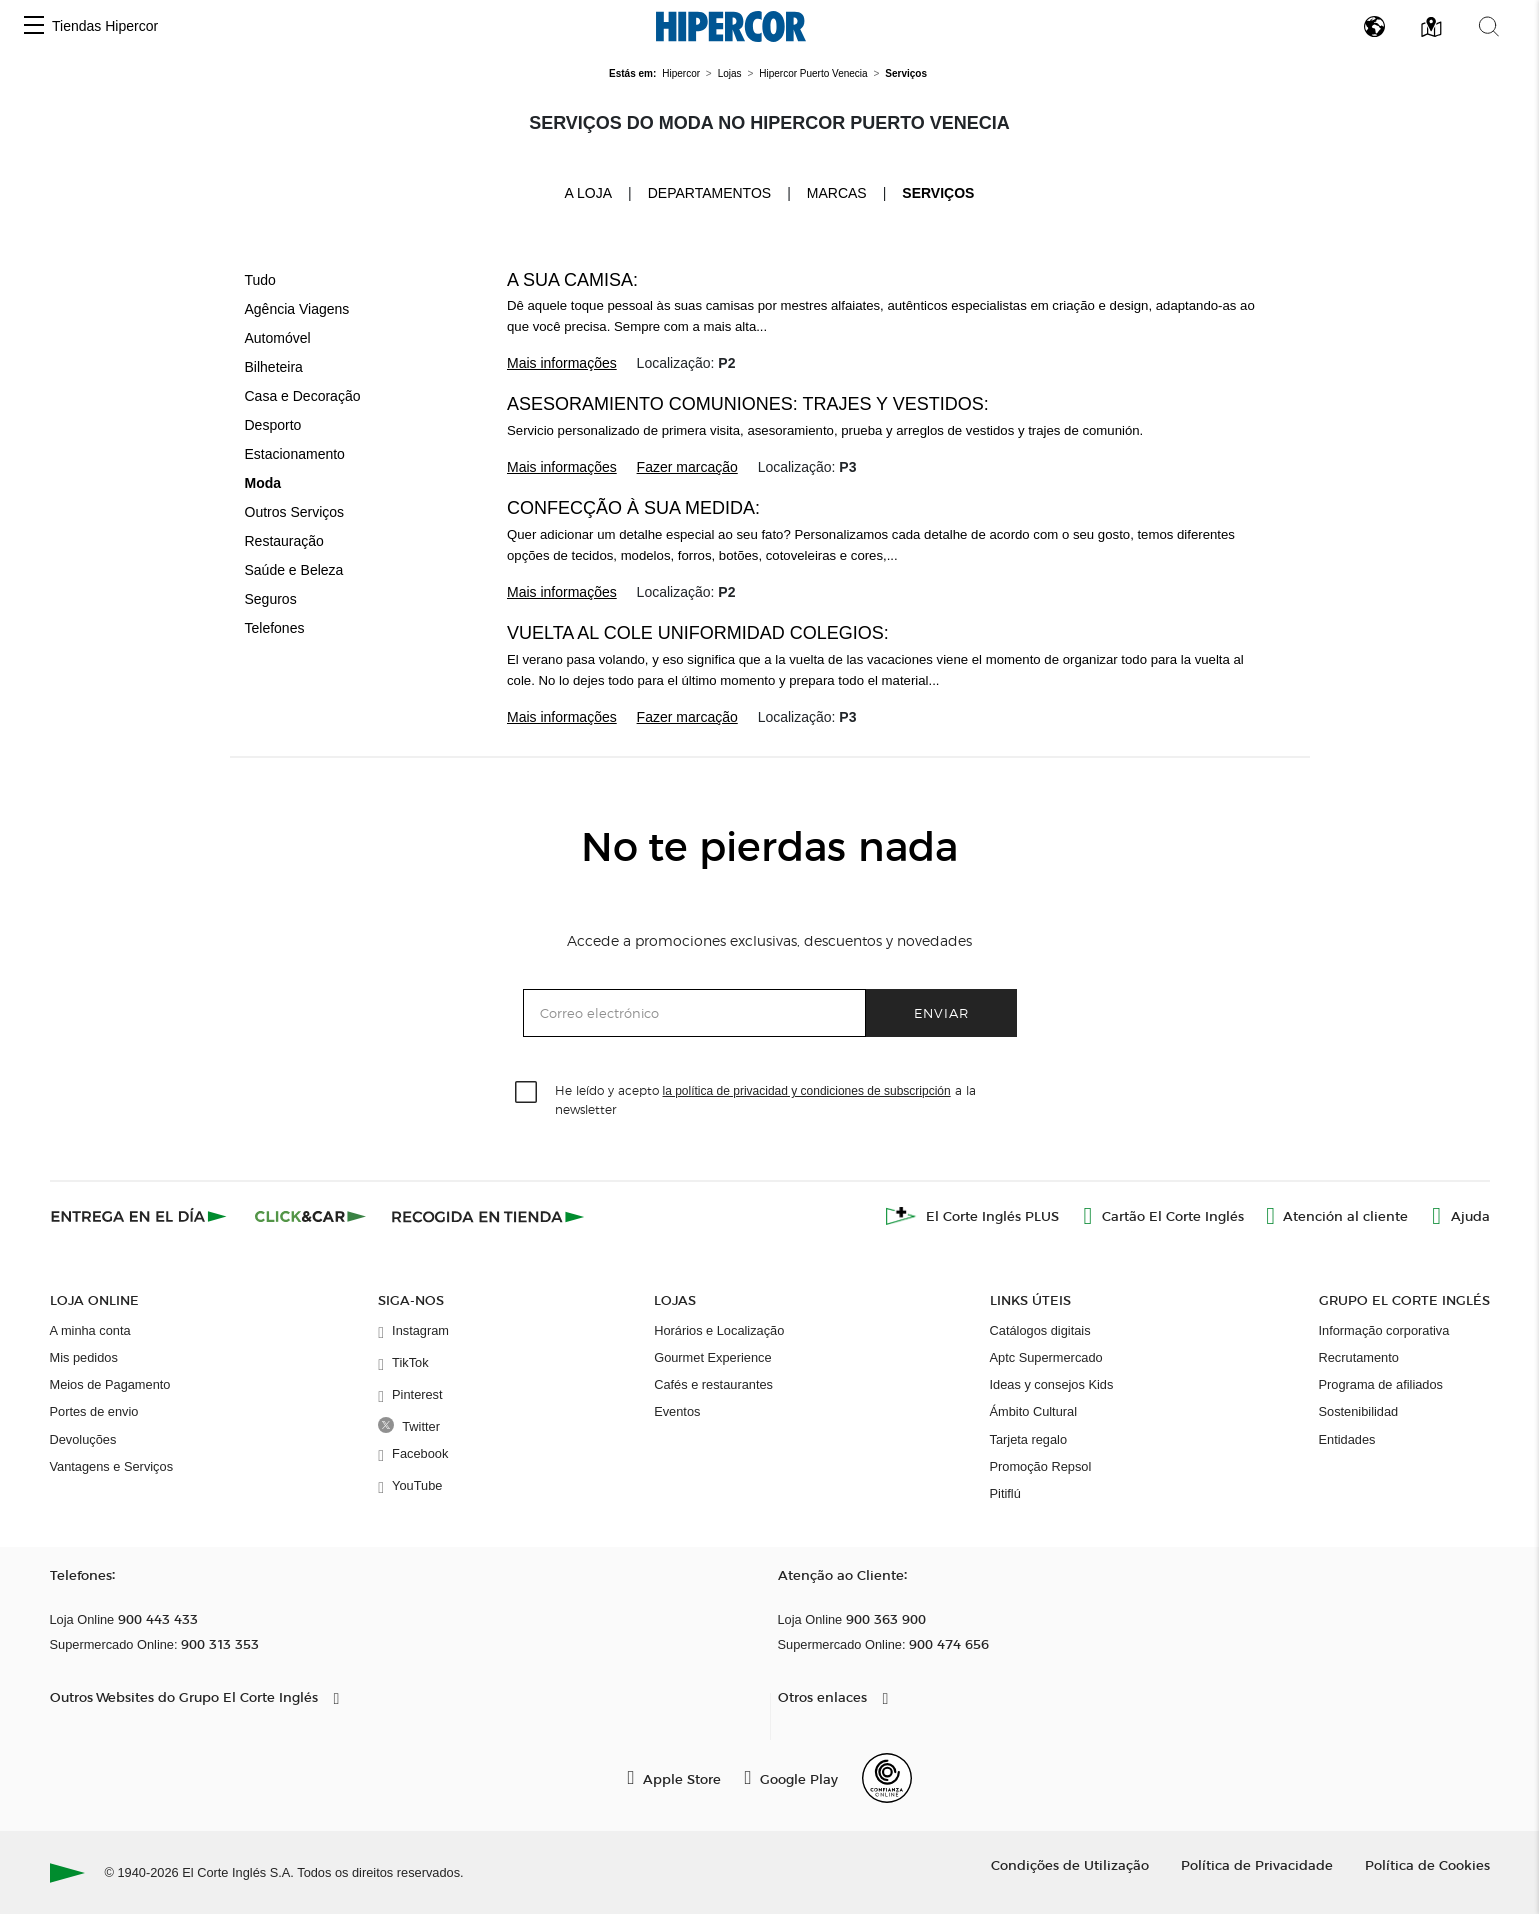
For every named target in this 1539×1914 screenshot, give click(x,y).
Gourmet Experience (712, 1357)
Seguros (271, 599)
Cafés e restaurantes (713, 1384)
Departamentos (709, 193)
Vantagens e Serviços (112, 1466)
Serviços (938, 193)
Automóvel (278, 338)
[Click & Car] (310, 1216)
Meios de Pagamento (110, 1384)
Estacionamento (295, 454)
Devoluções (83, 1439)
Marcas (837, 193)
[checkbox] (527, 1093)
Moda (263, 483)
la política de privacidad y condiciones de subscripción (807, 1091)
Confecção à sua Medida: (633, 508)
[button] (34, 26)
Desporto (273, 425)
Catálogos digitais (1040, 1330)
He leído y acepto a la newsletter (765, 1099)
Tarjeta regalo (1029, 1439)
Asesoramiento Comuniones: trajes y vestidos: (748, 404)
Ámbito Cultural (1033, 1411)
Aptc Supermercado (1046, 1357)
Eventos (677, 1411)
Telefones (275, 628)
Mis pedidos (84, 1357)
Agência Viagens (297, 309)
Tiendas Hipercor (105, 26)
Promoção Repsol (1041, 1466)
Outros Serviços (295, 512)
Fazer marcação (687, 467)
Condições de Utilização (1070, 1864)
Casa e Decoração (303, 396)
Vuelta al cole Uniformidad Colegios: (698, 633)
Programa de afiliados (1381, 1384)
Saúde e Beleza (294, 570)
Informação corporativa (1384, 1330)
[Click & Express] (140, 1216)
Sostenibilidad (1359, 1411)
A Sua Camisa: (572, 280)
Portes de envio (94, 1411)
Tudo (260, 280)
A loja (588, 192)
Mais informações (562, 363)
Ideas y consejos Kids (1052, 1384)
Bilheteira (274, 367)
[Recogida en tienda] (488, 1216)
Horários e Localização (719, 1330)
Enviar (941, 1012)
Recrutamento (1359, 1357)
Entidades (1347, 1439)
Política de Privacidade (1257, 1864)
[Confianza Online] (887, 1778)
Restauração (284, 541)
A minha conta (90, 1330)
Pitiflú (1005, 1493)
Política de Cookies (1427, 1864)
